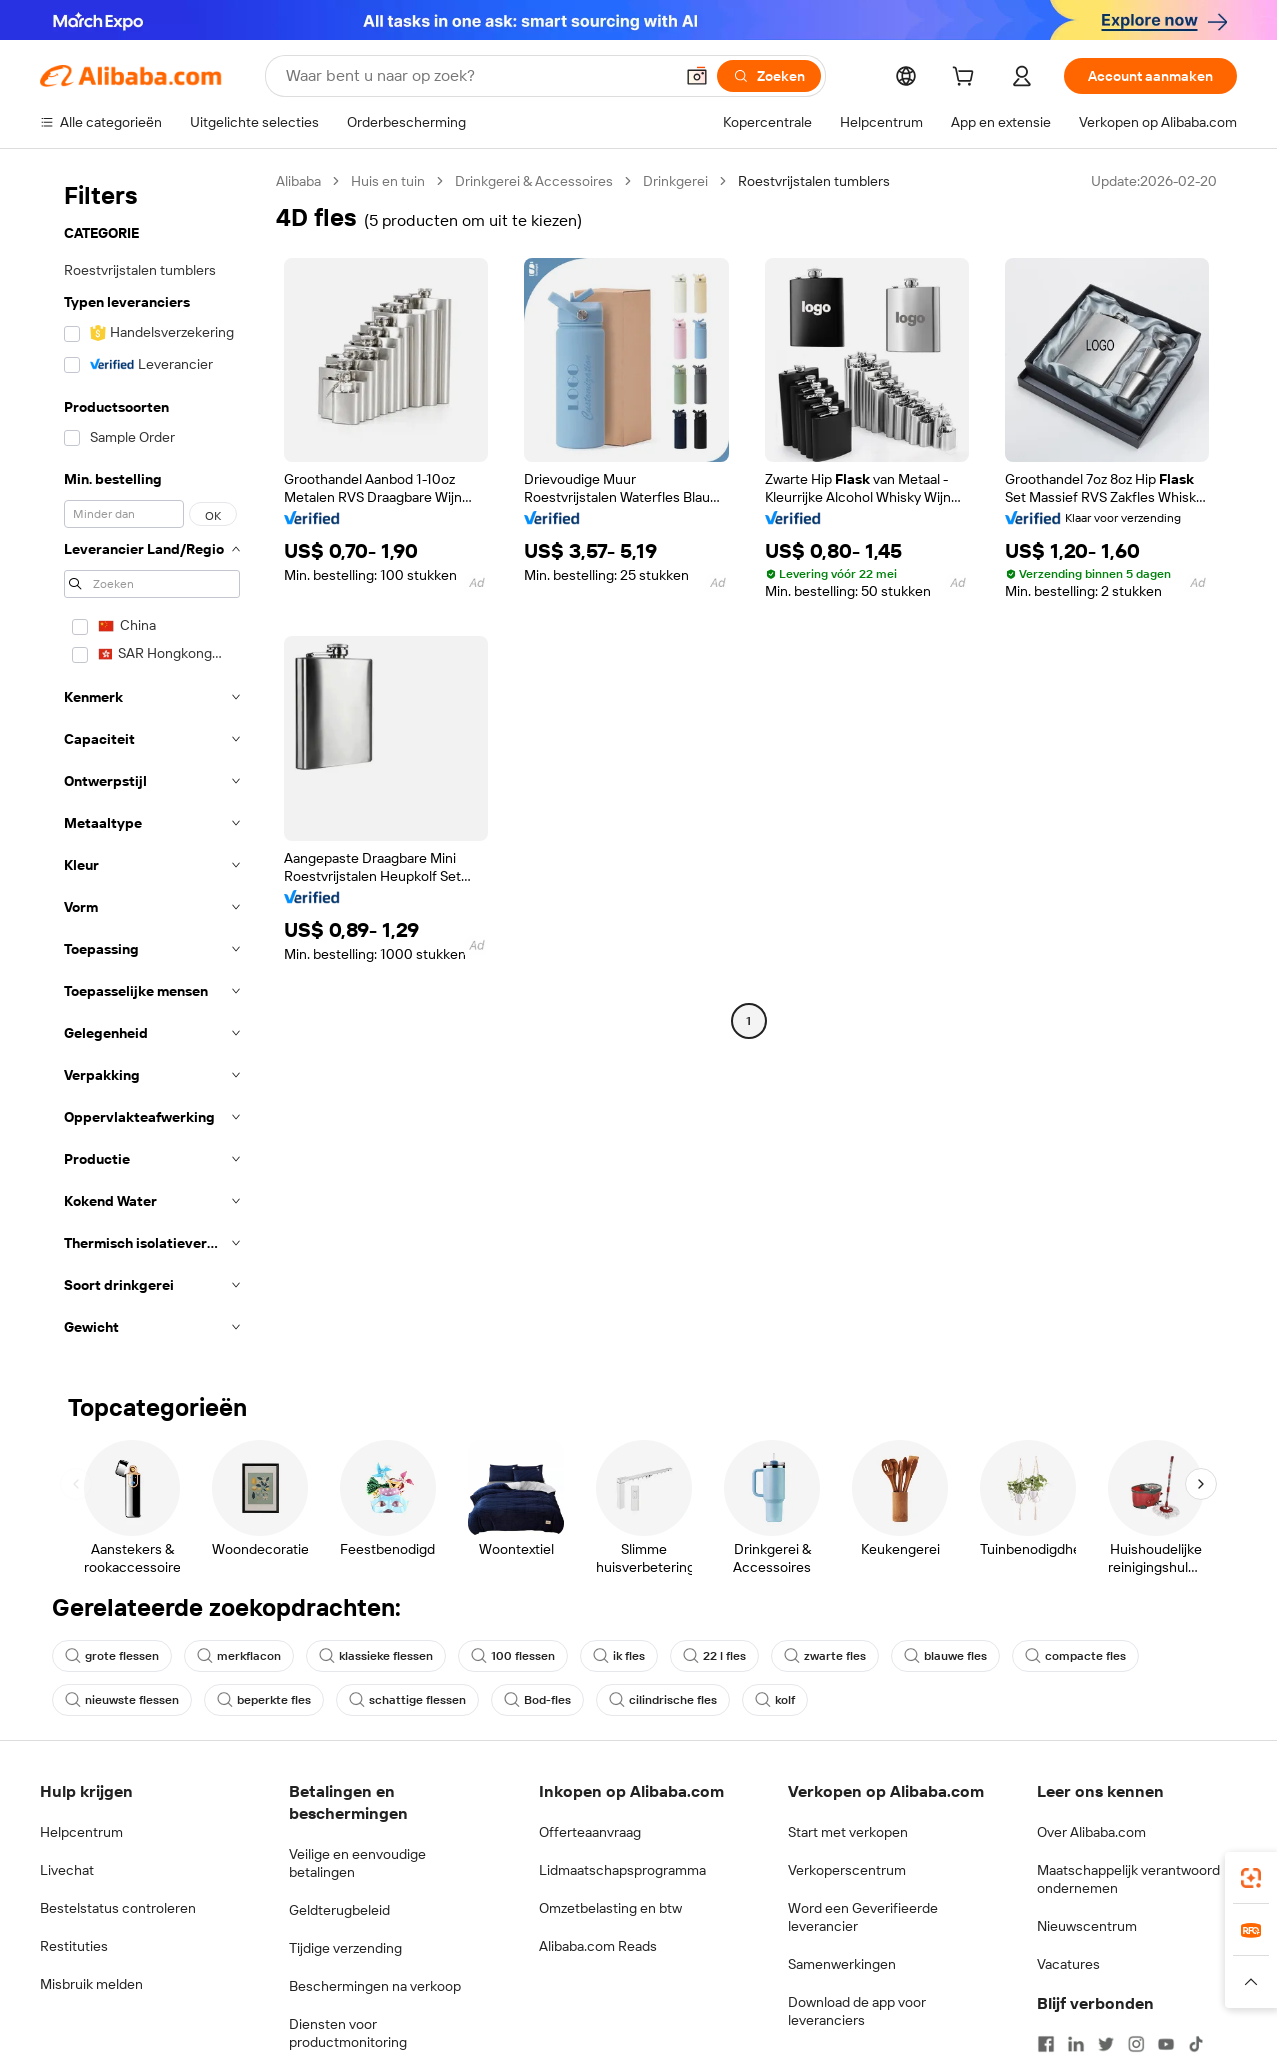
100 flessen (513, 1656)
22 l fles (714, 1656)
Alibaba (298, 181)
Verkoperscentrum (847, 1870)
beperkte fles (264, 1700)
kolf (775, 1700)
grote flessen (112, 1656)
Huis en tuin (388, 181)
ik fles (619, 1656)
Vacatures (1068, 1964)
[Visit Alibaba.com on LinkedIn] (1076, 2044)
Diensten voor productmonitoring (348, 2033)
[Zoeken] (769, 76)
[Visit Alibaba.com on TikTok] (1196, 2044)
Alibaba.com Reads (598, 1946)
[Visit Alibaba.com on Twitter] (1106, 2044)
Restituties (74, 1946)
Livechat (67, 1870)
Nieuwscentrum (1087, 1926)
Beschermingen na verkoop (375, 1986)
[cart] (967, 79)
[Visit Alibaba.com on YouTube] (1166, 2044)
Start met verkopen (848, 1832)
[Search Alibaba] (477, 76)
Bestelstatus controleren (118, 1908)
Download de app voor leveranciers (857, 2011)
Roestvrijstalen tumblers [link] (814, 181)
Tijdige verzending (345, 1948)
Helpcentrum (81, 1832)
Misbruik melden (91, 1984)
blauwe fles (945, 1656)
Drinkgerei (675, 181)
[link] (1251, 1878)
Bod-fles (537, 1700)
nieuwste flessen (122, 1700)
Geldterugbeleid (339, 1910)
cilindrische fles (663, 1700)
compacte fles (1075, 1656)
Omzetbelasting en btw (610, 1908)
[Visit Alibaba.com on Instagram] (1136, 2044)
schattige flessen (407, 1700)
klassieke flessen (376, 1656)
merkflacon (239, 1656)
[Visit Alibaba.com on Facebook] (1046, 2044)
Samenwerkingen (842, 1964)
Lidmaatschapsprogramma (622, 1870)
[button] (697, 76)
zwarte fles (825, 1656)
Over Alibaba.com (1091, 1832)
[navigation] (152, 760)
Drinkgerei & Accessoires (534, 181)
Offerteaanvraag (590, 1832)
